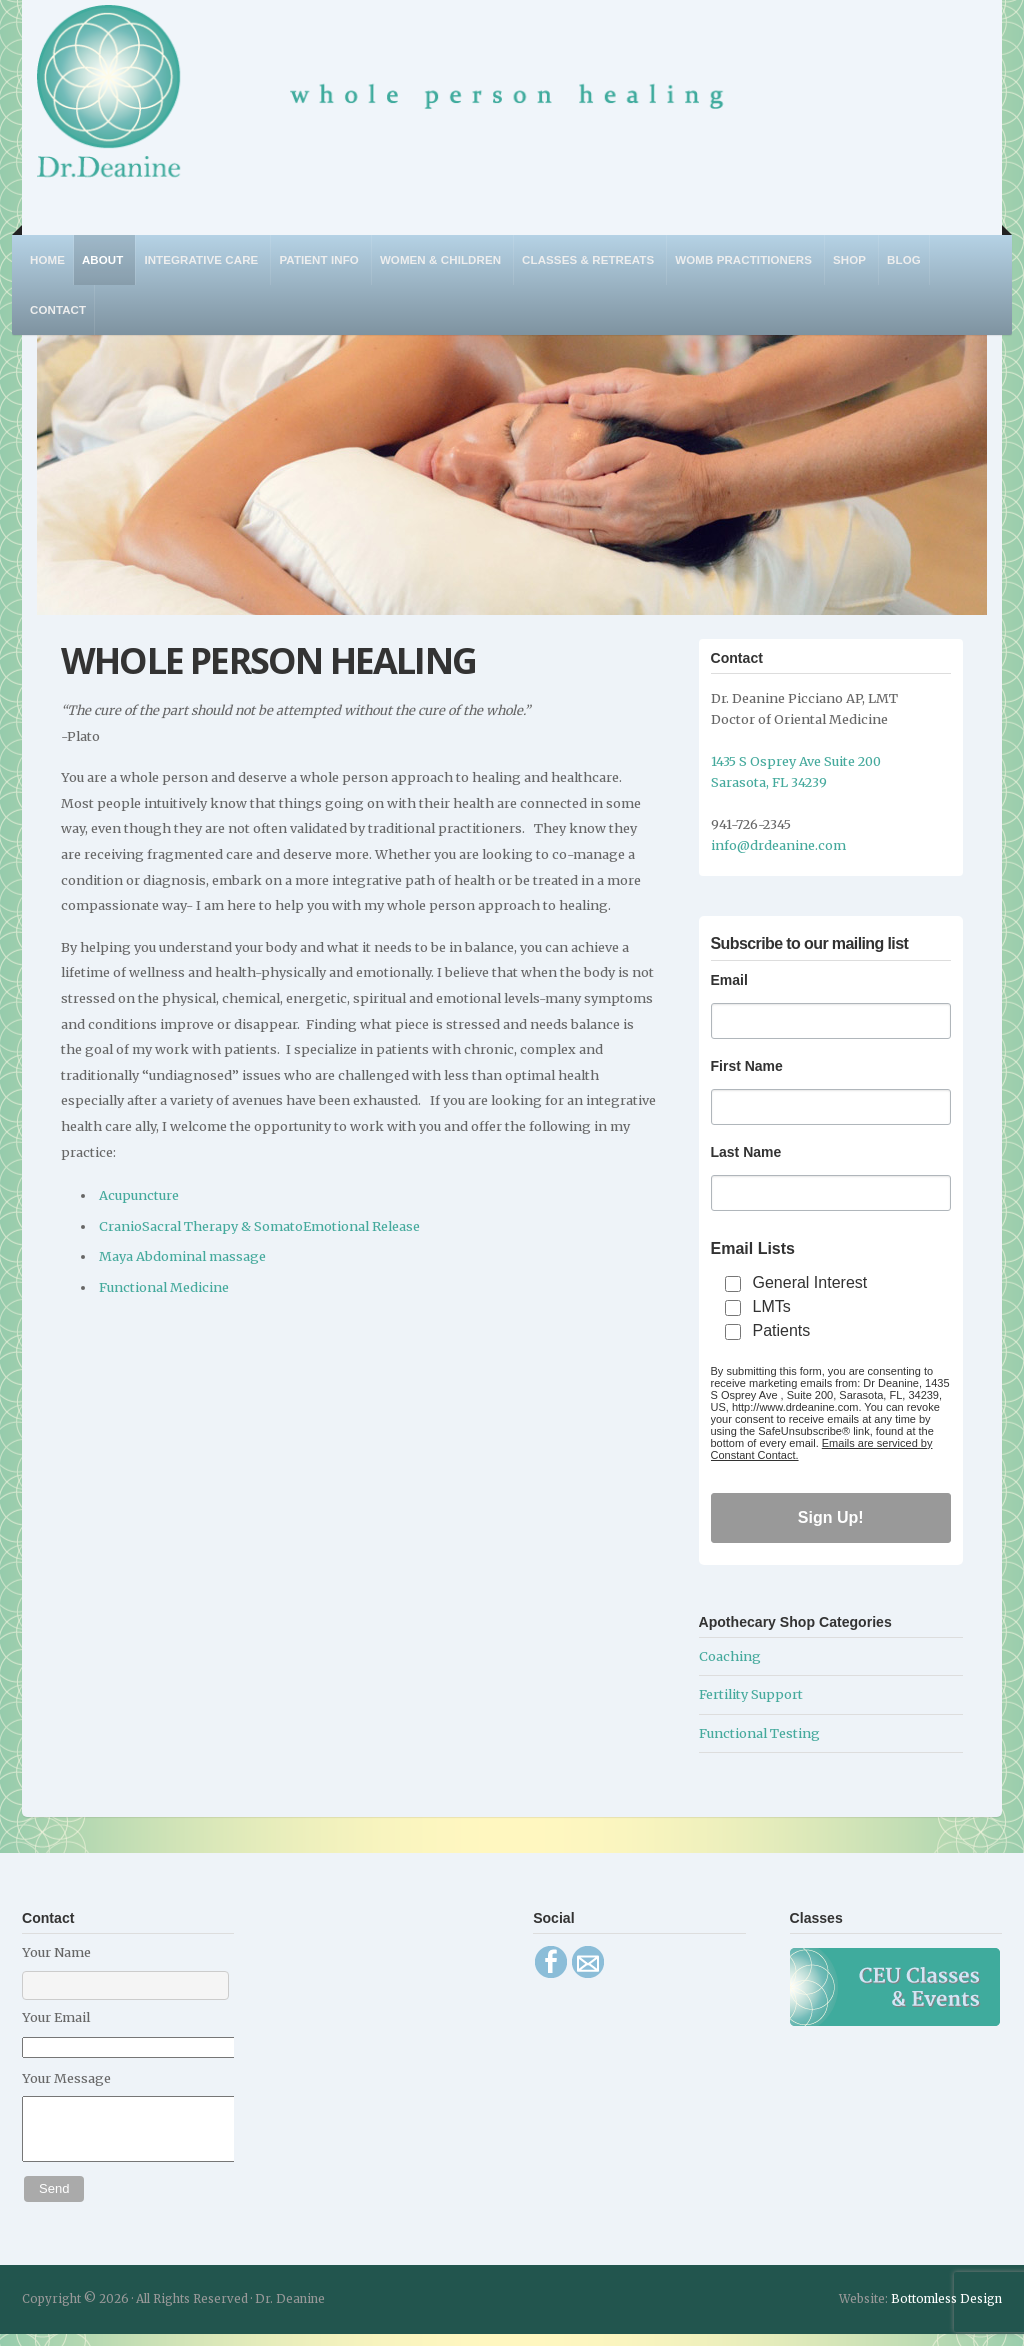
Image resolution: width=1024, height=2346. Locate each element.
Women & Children (440, 260)
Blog (904, 260)
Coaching (730, 1656)
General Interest (810, 1282)
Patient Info (318, 260)
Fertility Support (751, 1694)
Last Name (746, 1152)
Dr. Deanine (391, 104)
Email (729, 980)
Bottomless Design (946, 2311)
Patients (782, 1330)
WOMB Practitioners (743, 260)
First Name (747, 1066)
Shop (849, 260)
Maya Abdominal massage (182, 1256)
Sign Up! (831, 1517)
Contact (58, 310)
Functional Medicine (164, 1287)
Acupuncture (139, 1195)
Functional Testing (759, 1733)
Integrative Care (201, 260)
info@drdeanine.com (778, 845)
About (102, 260)
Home (47, 260)
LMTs (772, 1306)
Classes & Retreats (588, 260)
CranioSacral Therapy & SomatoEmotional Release (259, 1226)
